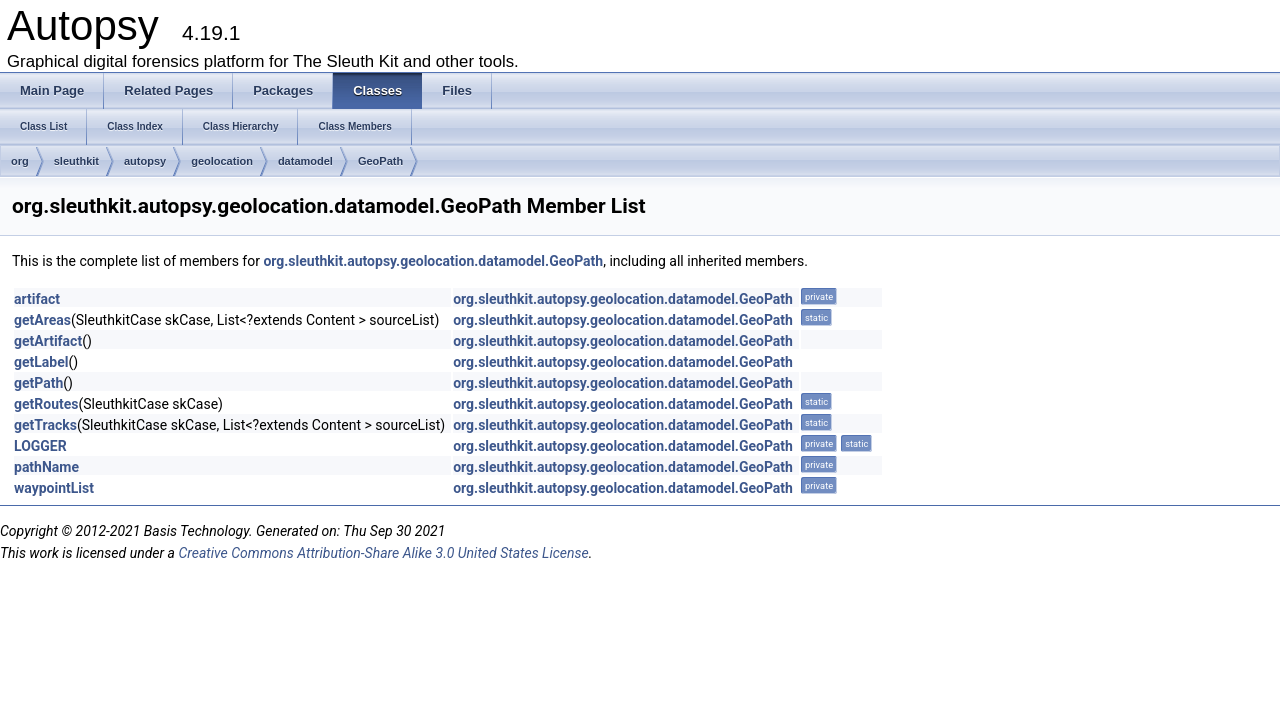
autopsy (145, 161)
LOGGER (40, 446)
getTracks (45, 425)
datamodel (305, 161)
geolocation (222, 161)
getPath (38, 383)
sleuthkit (76, 161)
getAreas (42, 320)
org (20, 161)
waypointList (54, 488)
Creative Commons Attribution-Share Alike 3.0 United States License (383, 553)
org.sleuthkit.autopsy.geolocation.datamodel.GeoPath (433, 261)
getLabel (41, 362)
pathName (46, 467)
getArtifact (48, 341)
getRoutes (46, 404)
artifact (37, 299)
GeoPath (380, 161)
